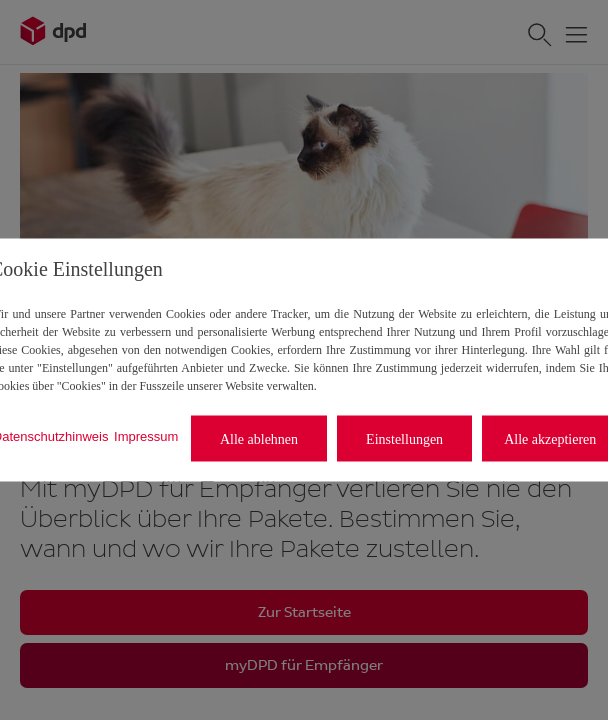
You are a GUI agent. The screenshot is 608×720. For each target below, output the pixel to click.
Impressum (146, 435)
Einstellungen (404, 438)
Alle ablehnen (259, 438)
